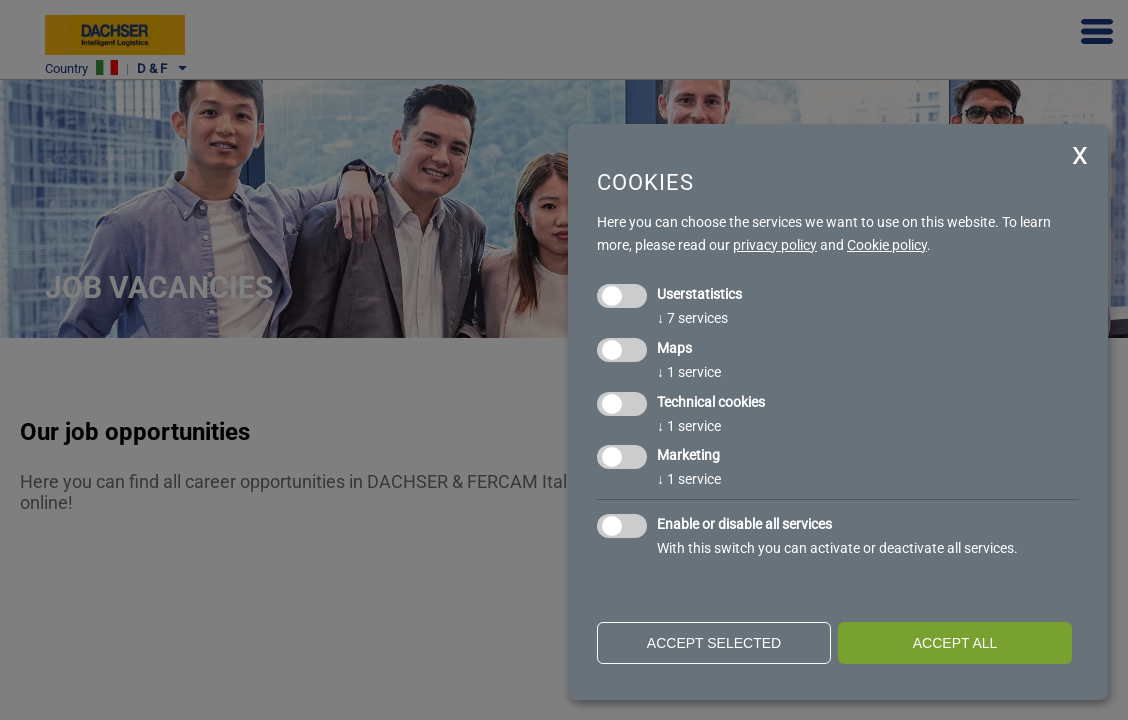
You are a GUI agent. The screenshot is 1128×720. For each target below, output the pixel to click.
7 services (692, 318)
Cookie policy (887, 245)
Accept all (955, 643)
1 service (689, 372)
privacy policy (775, 245)
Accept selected (714, 643)
